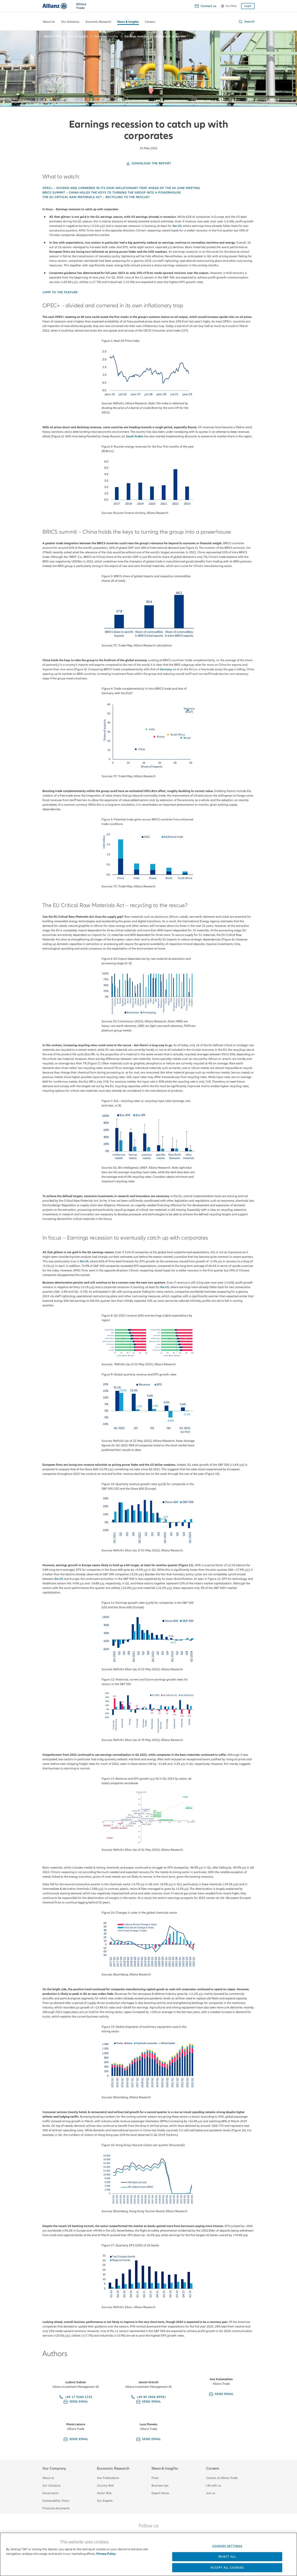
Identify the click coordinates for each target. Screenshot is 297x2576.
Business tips (160, 2485)
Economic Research (98, 22)
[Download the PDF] (148, 163)
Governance (50, 2493)
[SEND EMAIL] (75, 2401)
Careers (150, 22)
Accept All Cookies (227, 2568)
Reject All (227, 2557)
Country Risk (105, 2485)
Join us (210, 2493)
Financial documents (56, 2508)
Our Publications (108, 2478)
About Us (49, 22)
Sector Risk (104, 2493)
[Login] (248, 6)
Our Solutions (70, 22)
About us (48, 2478)
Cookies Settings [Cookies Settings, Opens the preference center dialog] (227, 2546)
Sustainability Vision (55, 2501)
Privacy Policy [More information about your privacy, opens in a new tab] (106, 2554)
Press (155, 2478)
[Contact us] (205, 6)
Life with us (213, 2485)
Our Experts (105, 2501)
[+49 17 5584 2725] (75, 2397)
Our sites (231, 6)
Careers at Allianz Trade (222, 2478)
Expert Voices (160, 2493)
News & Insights (128, 22)
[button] (246, 21)
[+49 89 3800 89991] (148, 2397)
